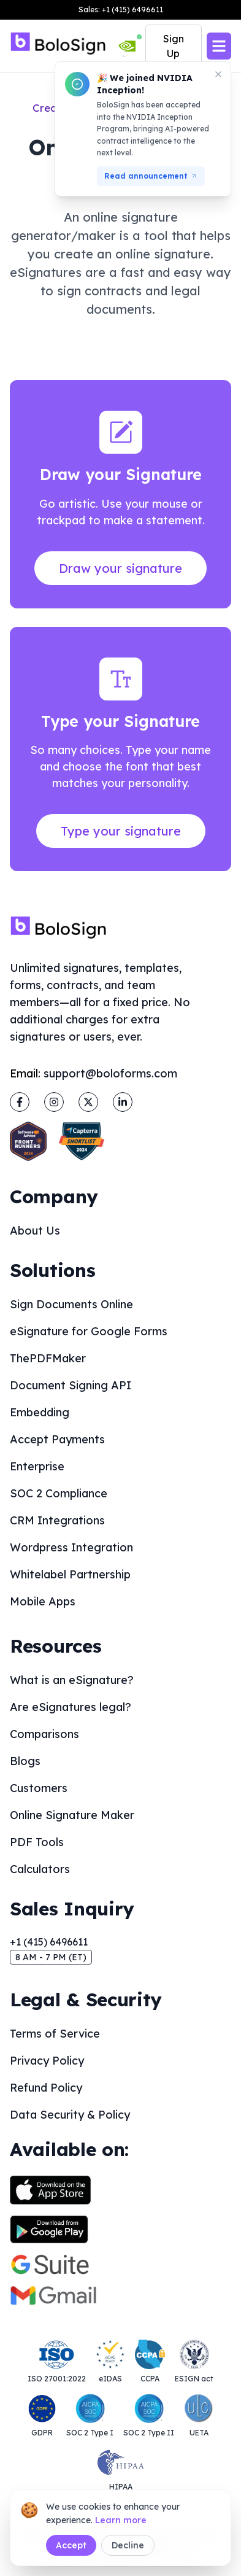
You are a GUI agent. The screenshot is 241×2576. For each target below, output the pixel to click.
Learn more (121, 2520)
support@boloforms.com (110, 1073)
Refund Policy (46, 2088)
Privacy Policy (47, 2061)
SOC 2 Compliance (58, 1493)
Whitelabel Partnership (70, 1574)
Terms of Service (55, 2034)
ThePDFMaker (48, 1358)
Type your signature (121, 831)
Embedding (39, 1412)
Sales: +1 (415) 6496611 (120, 9)
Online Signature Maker (72, 1815)
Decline (128, 2545)
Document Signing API (70, 1385)
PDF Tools (37, 1842)
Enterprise (37, 1466)
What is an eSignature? (72, 1680)
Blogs (25, 1761)
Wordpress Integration (71, 1547)
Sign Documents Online (71, 1304)
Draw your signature (120, 568)
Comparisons (44, 1734)
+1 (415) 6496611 (49, 1942)
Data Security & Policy (70, 2115)
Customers (38, 1788)
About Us (35, 1231)
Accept (71, 2545)
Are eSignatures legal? (70, 1707)
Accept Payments (57, 1439)
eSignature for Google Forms (88, 1331)
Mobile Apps (42, 1601)
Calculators (40, 1869)
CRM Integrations (57, 1520)
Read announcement (150, 175)
